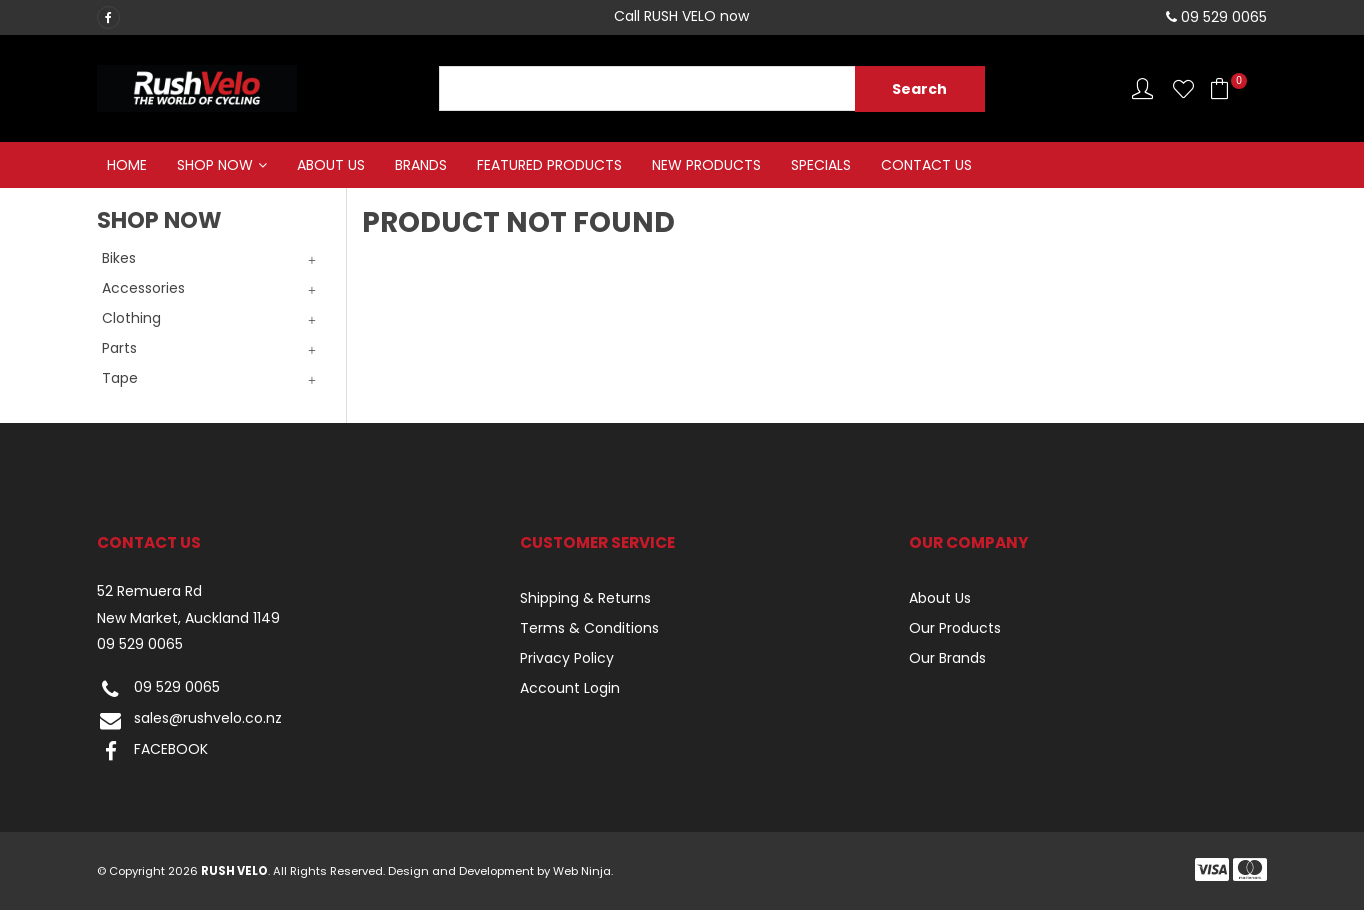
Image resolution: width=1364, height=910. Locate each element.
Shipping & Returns (585, 598)
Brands (421, 165)
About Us (331, 165)
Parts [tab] (119, 348)
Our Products (955, 628)
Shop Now (215, 165)
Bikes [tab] (119, 258)
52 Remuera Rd (149, 591)
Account (1142, 88)
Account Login (570, 688)
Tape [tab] (120, 378)
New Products (706, 165)
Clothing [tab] (131, 318)
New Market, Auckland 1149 (188, 618)
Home (127, 165)
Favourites (1183, 88)
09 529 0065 (140, 644)
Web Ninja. (583, 871)
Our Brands (947, 658)
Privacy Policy (567, 658)
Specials (821, 165)
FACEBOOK (152, 751)
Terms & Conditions (589, 628)
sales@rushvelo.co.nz (189, 720)
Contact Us (926, 165)
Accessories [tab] (143, 288)
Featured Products (549, 165)
